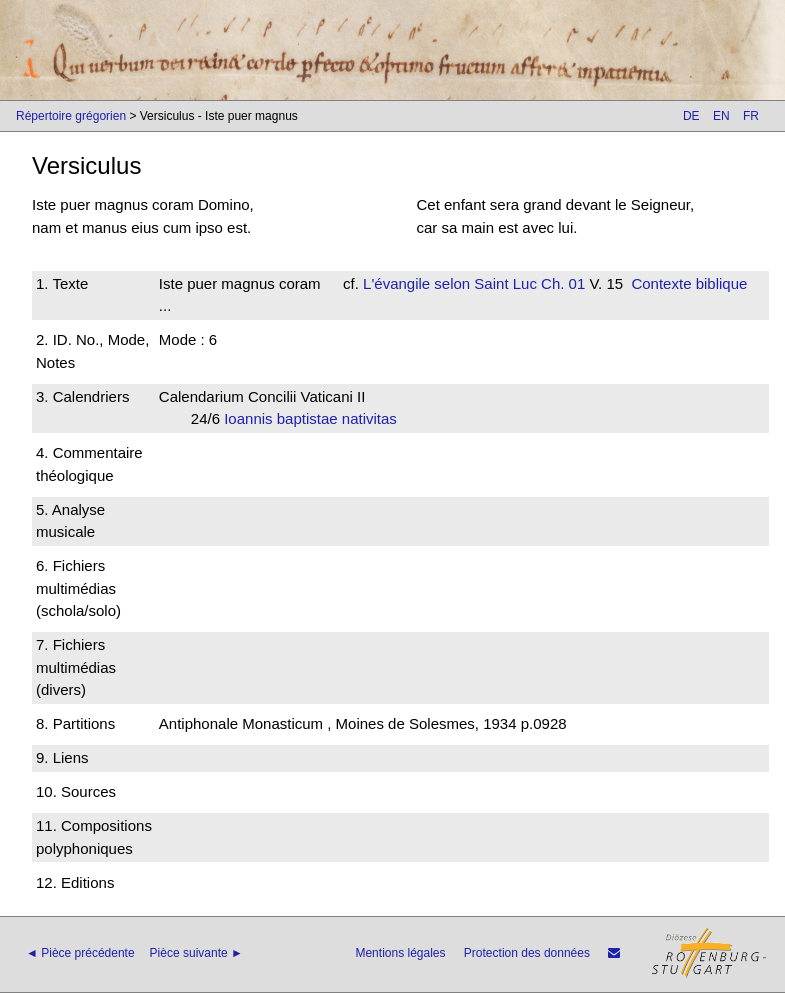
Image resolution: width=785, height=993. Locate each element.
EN (721, 116)
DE (691, 116)
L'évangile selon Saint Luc (450, 283)
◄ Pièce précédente (80, 953)
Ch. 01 (561, 283)
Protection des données (527, 953)
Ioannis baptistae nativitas (316, 418)
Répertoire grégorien (71, 116)
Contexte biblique (689, 283)
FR (751, 116)
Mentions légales (400, 953)
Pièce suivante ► (196, 953)
